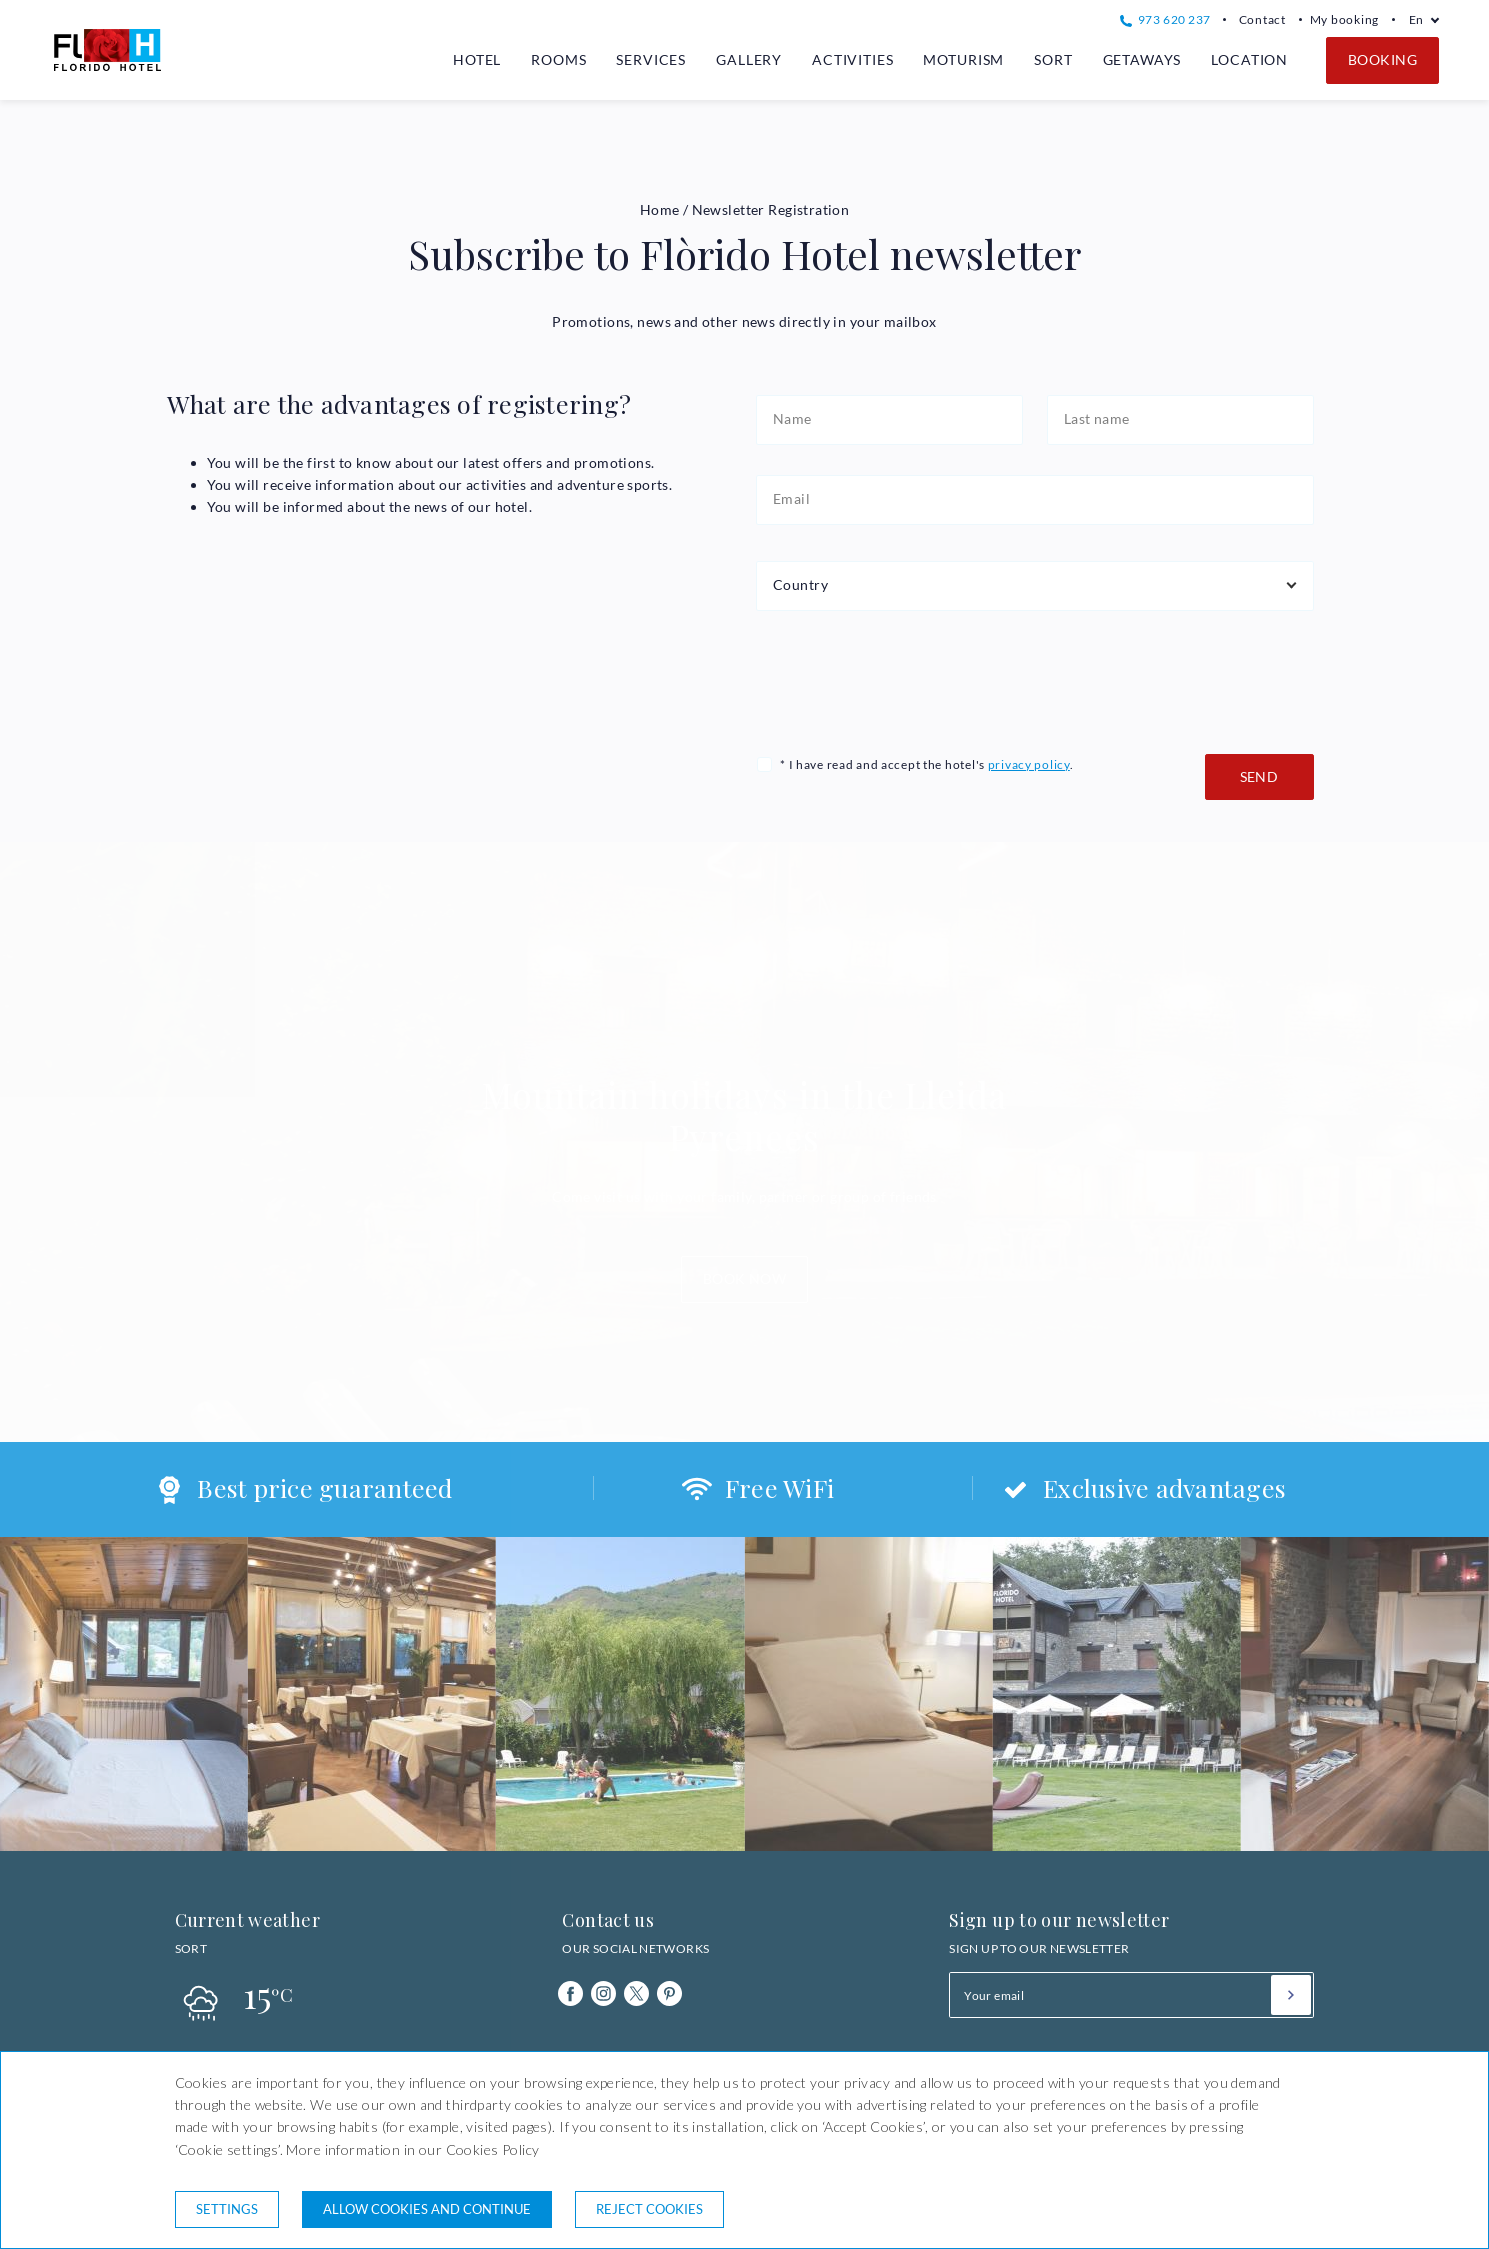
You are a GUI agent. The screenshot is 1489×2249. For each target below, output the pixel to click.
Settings (227, 2209)
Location (1249, 59)
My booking (1344, 19)
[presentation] (908, 680)
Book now (744, 1278)
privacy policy (1029, 764)
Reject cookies (649, 2209)
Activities (852, 59)
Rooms (558, 59)
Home (660, 209)
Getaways (1142, 59)
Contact (1262, 19)
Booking (1382, 59)
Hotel (477, 59)
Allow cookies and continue (427, 2209)
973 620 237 (1165, 19)
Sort (1053, 59)
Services (651, 59)
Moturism (963, 59)
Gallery (749, 59)
